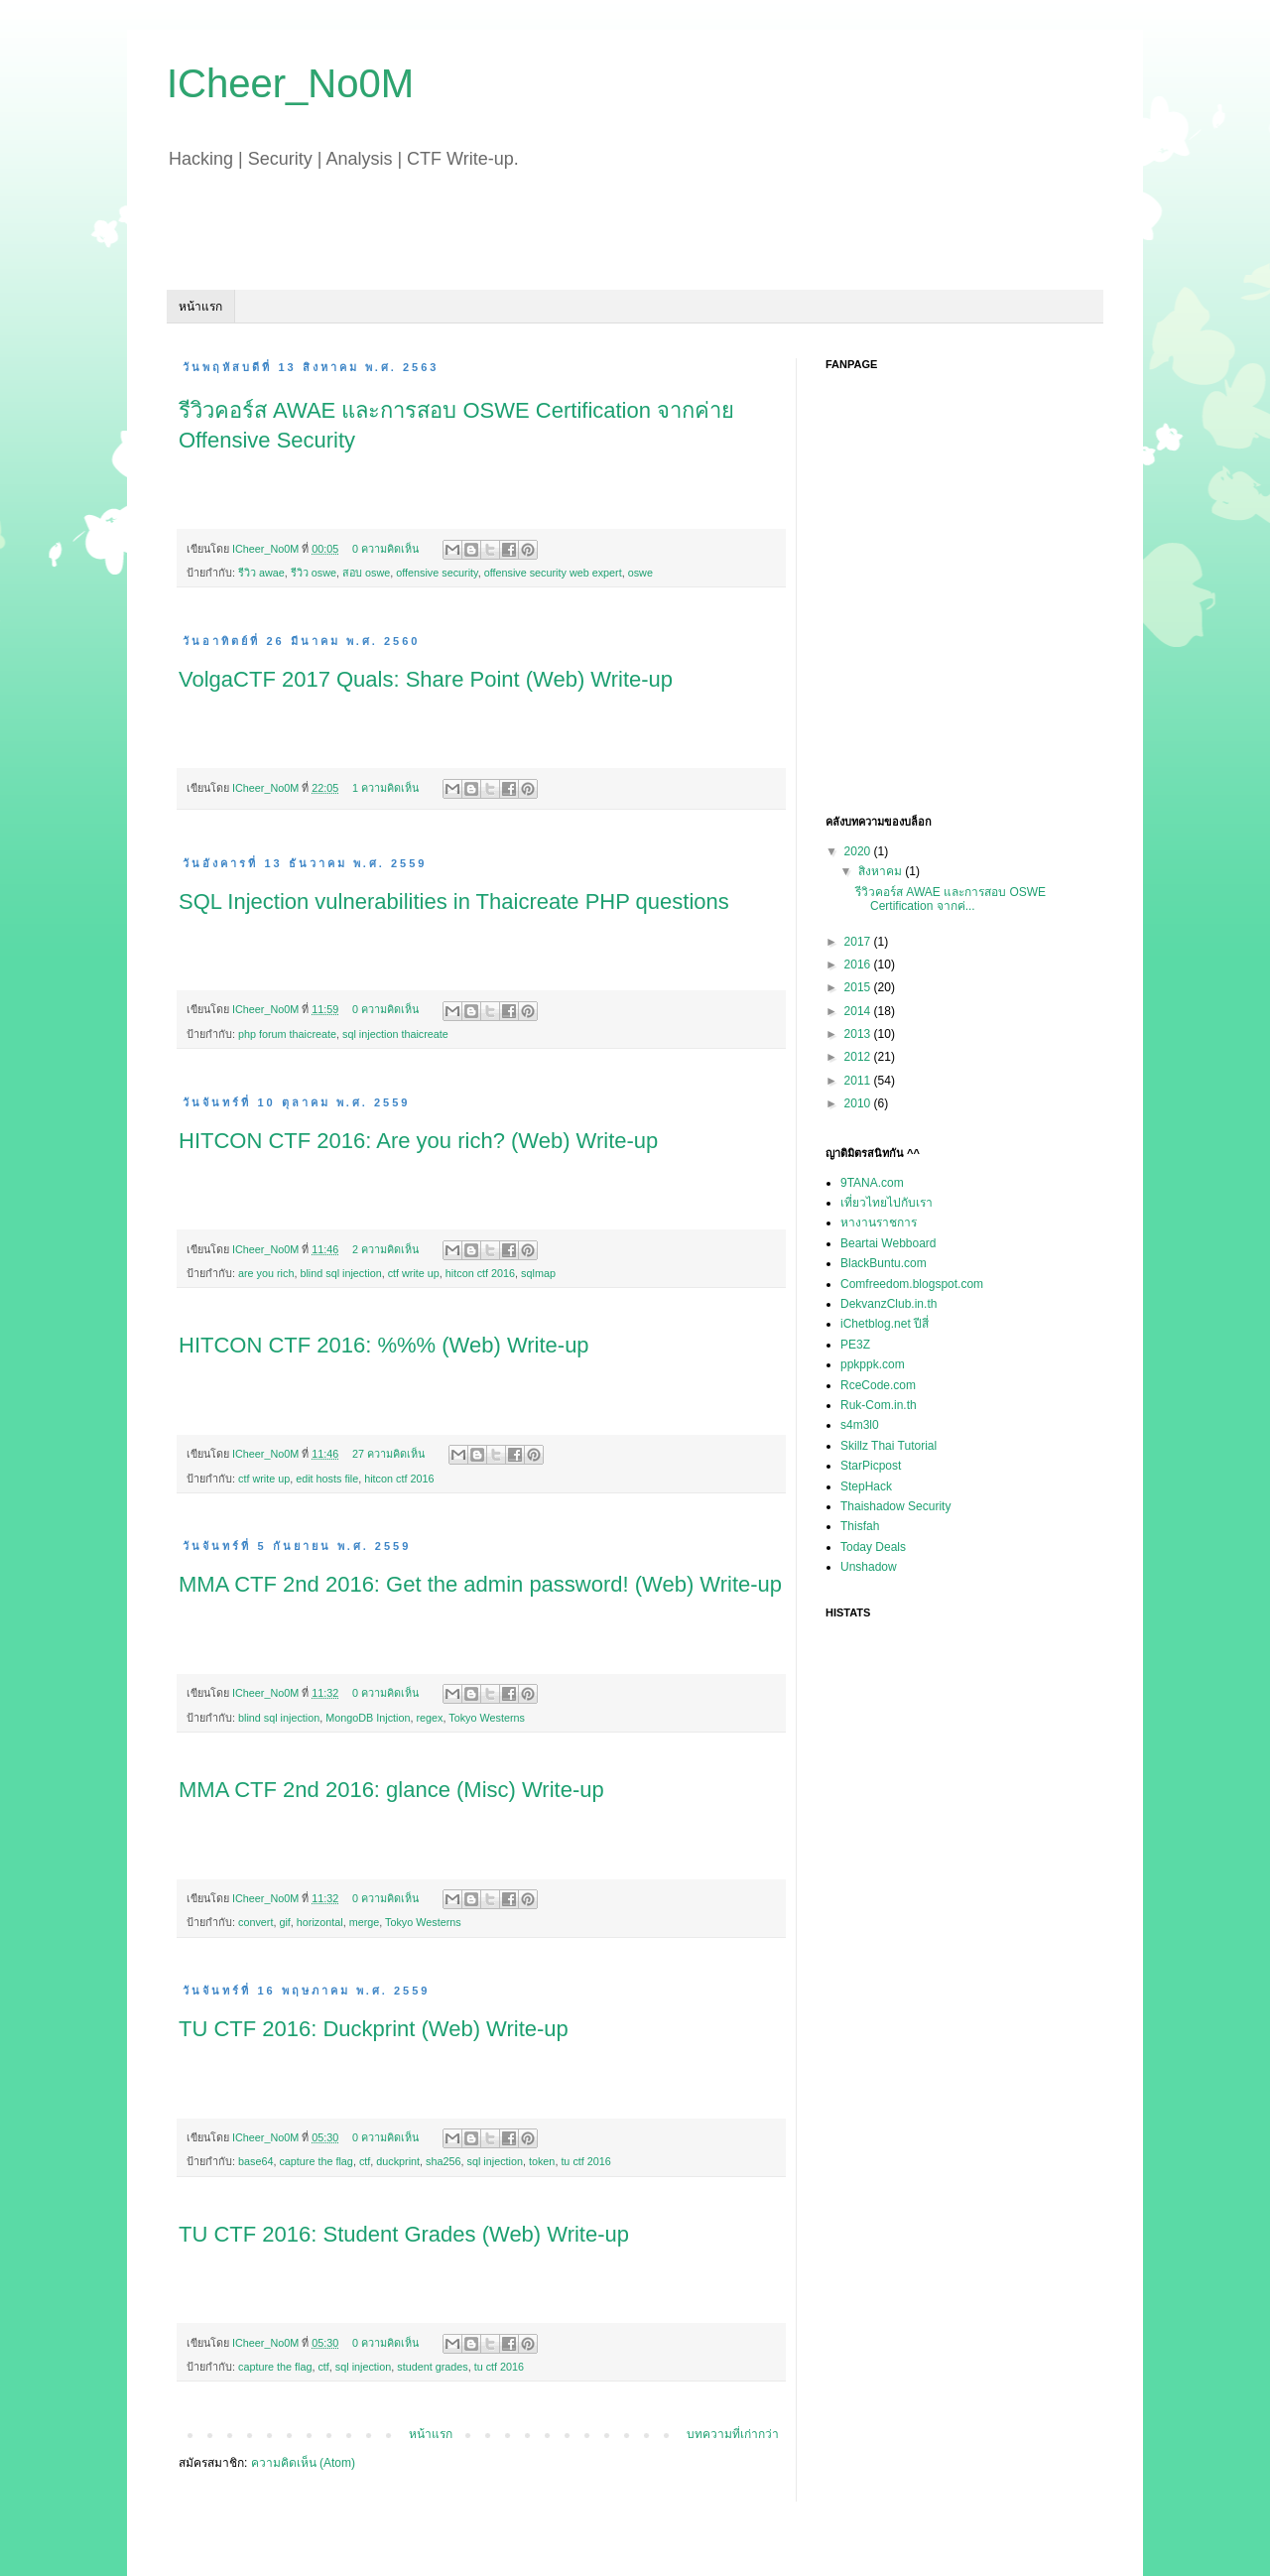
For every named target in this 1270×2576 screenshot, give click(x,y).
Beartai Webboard (888, 1243)
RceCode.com (878, 1385)
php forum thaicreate (287, 1034)
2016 (859, 964)
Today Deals (873, 1547)
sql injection (495, 2161)
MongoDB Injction (367, 1718)
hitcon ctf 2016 (480, 1273)
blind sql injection (340, 1273)
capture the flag (315, 2161)
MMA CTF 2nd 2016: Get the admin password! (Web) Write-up (480, 1584)
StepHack (866, 1486)
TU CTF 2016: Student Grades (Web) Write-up (404, 2234)
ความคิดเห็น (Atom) (303, 2463)
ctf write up (414, 1273)
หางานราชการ (878, 1222)
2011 (859, 1081)
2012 (859, 1057)
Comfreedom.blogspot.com (911, 1284)
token (542, 2161)
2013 (859, 1034)
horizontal (320, 1922)
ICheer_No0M (267, 549)
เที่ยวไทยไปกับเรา (886, 1203)
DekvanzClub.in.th (888, 1304)
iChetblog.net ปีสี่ (884, 1324)
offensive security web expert (553, 573)
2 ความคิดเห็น (385, 1249)
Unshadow (868, 1567)
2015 (859, 987)
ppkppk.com (872, 1364)
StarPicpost (870, 1466)
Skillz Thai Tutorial (888, 1446)
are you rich (266, 1273)
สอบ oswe (366, 573)
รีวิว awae (261, 573)
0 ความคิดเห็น (385, 549)
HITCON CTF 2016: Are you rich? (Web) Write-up (418, 1140)
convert (255, 1922)
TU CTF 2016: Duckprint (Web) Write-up (374, 2028)
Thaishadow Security (895, 1506)
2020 (859, 851)
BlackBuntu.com (883, 1263)
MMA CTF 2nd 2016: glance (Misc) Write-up (391, 1789)
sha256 (443, 2161)
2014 (859, 1011)
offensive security (436, 573)
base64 (255, 2161)
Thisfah (859, 1526)
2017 (859, 942)
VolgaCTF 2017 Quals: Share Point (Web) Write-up (426, 679)
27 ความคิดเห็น (388, 1454)
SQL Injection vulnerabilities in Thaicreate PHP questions (454, 901)
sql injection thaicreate (395, 1034)
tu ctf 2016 (585, 2161)
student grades (432, 2367)
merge (364, 1922)
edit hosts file (327, 1478)
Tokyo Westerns (486, 1718)
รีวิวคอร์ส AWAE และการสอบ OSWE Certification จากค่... (950, 899)
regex (429, 1718)
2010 (859, 1103)
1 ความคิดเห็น (385, 788)
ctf (364, 2161)
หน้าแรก (200, 307)
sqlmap (538, 1273)
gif (284, 1922)
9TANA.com (872, 1183)
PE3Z (855, 1345)
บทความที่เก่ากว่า (733, 2434)
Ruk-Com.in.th (878, 1405)
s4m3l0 (859, 1425)
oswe (640, 573)
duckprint (398, 2161)
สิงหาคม (881, 871)
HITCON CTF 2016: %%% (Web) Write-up (384, 1345)
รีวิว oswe (313, 573)
